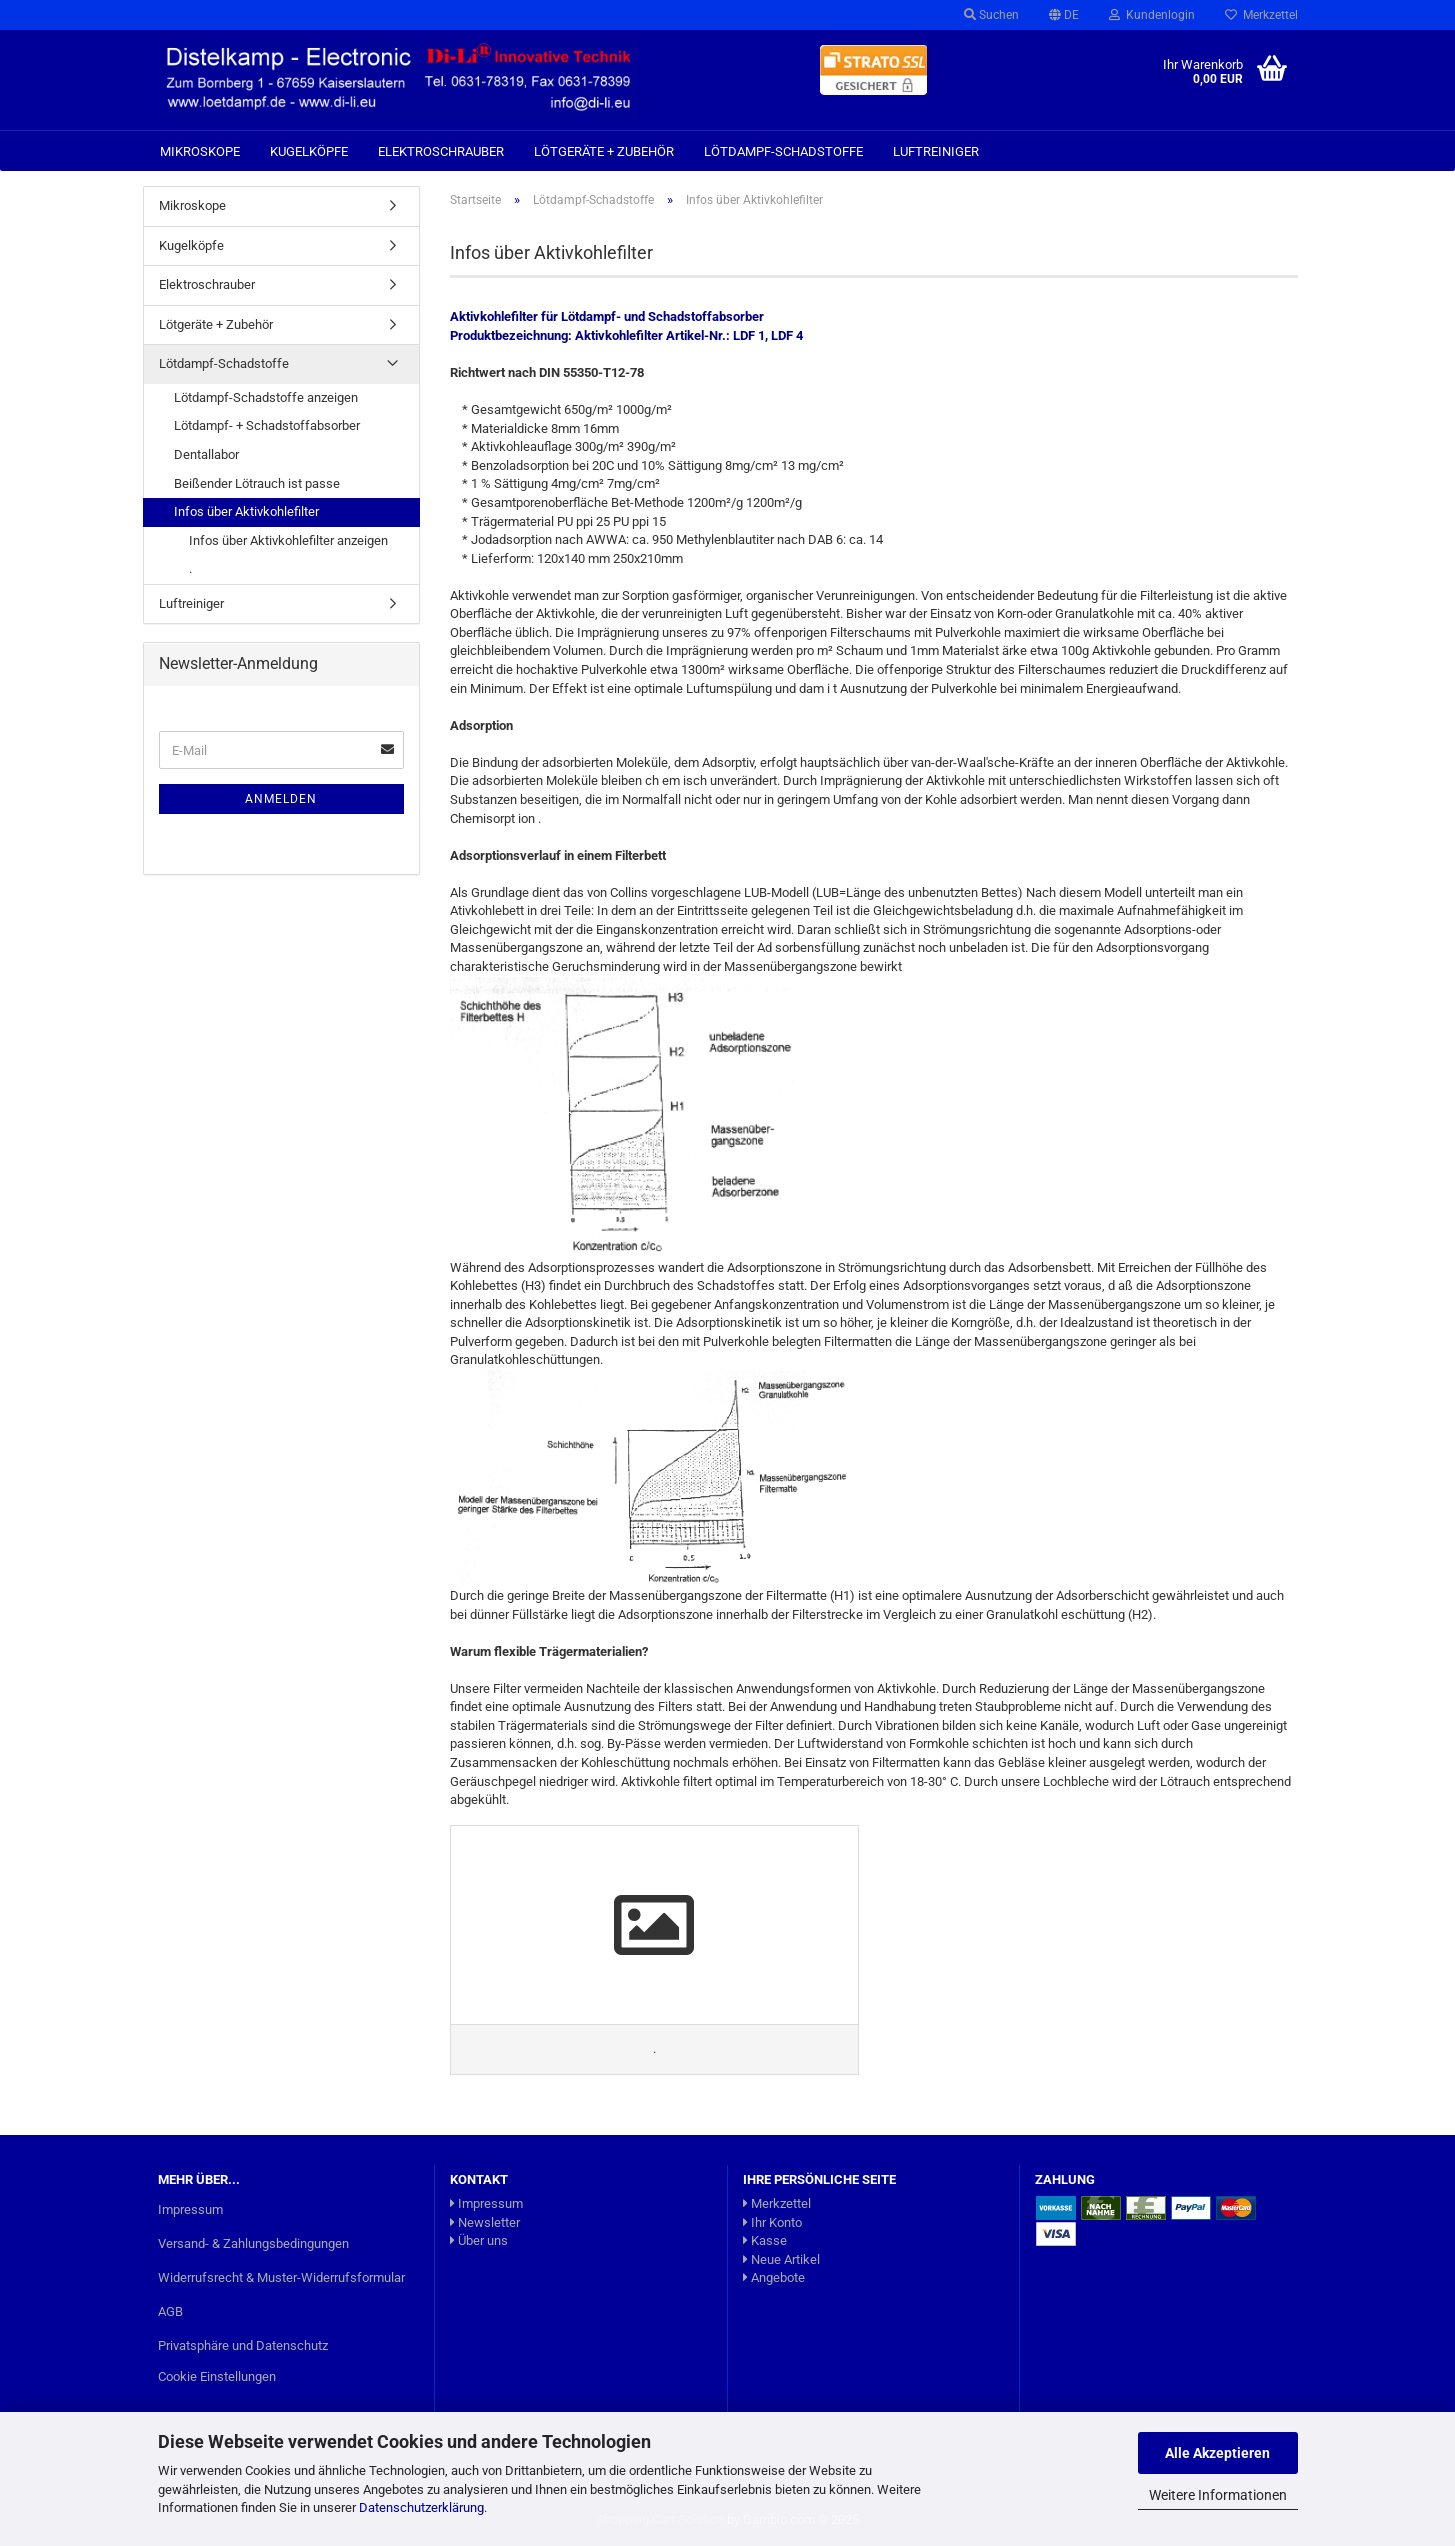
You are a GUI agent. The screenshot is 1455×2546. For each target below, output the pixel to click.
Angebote (774, 2277)
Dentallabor (206, 454)
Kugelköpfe (309, 151)
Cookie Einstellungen (217, 2376)
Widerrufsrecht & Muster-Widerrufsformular (281, 2277)
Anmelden (281, 799)
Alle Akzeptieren (1217, 2453)
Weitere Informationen (1218, 2495)
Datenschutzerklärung (421, 2507)
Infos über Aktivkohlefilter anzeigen (288, 540)
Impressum (190, 2209)
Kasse (765, 2240)
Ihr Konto (772, 2222)
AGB (170, 2311)
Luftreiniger (936, 151)
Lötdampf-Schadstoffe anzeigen (266, 397)
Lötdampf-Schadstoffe (783, 151)
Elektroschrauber (441, 151)
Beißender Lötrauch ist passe (257, 483)
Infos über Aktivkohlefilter (246, 511)
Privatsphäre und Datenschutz (243, 2345)
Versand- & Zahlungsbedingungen (253, 2243)
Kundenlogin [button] (1152, 15)
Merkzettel (1261, 15)
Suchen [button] (991, 15)
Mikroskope (200, 151)
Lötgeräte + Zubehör (604, 151)
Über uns (479, 2240)
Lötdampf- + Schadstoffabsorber (267, 425)
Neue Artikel (781, 2259)
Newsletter (485, 2222)
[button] (1064, 15)
